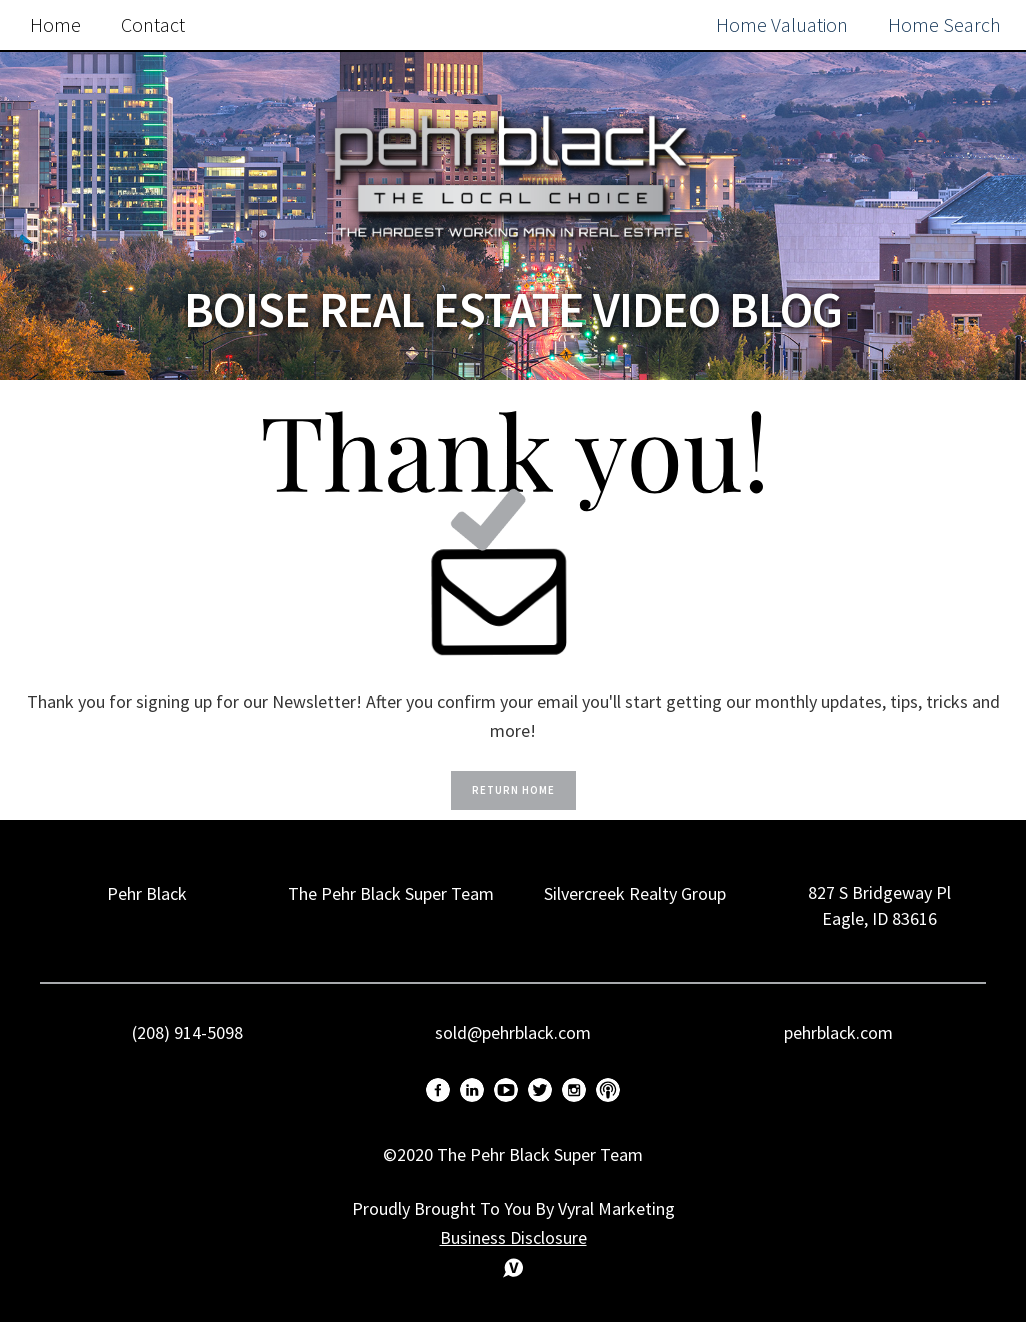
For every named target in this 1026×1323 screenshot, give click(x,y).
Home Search (944, 24)
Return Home (513, 790)
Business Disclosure (513, 1237)
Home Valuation (782, 24)
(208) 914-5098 (187, 1032)
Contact (153, 24)
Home (55, 24)
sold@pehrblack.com (513, 1032)
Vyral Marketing (616, 1208)
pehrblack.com (838, 1032)
